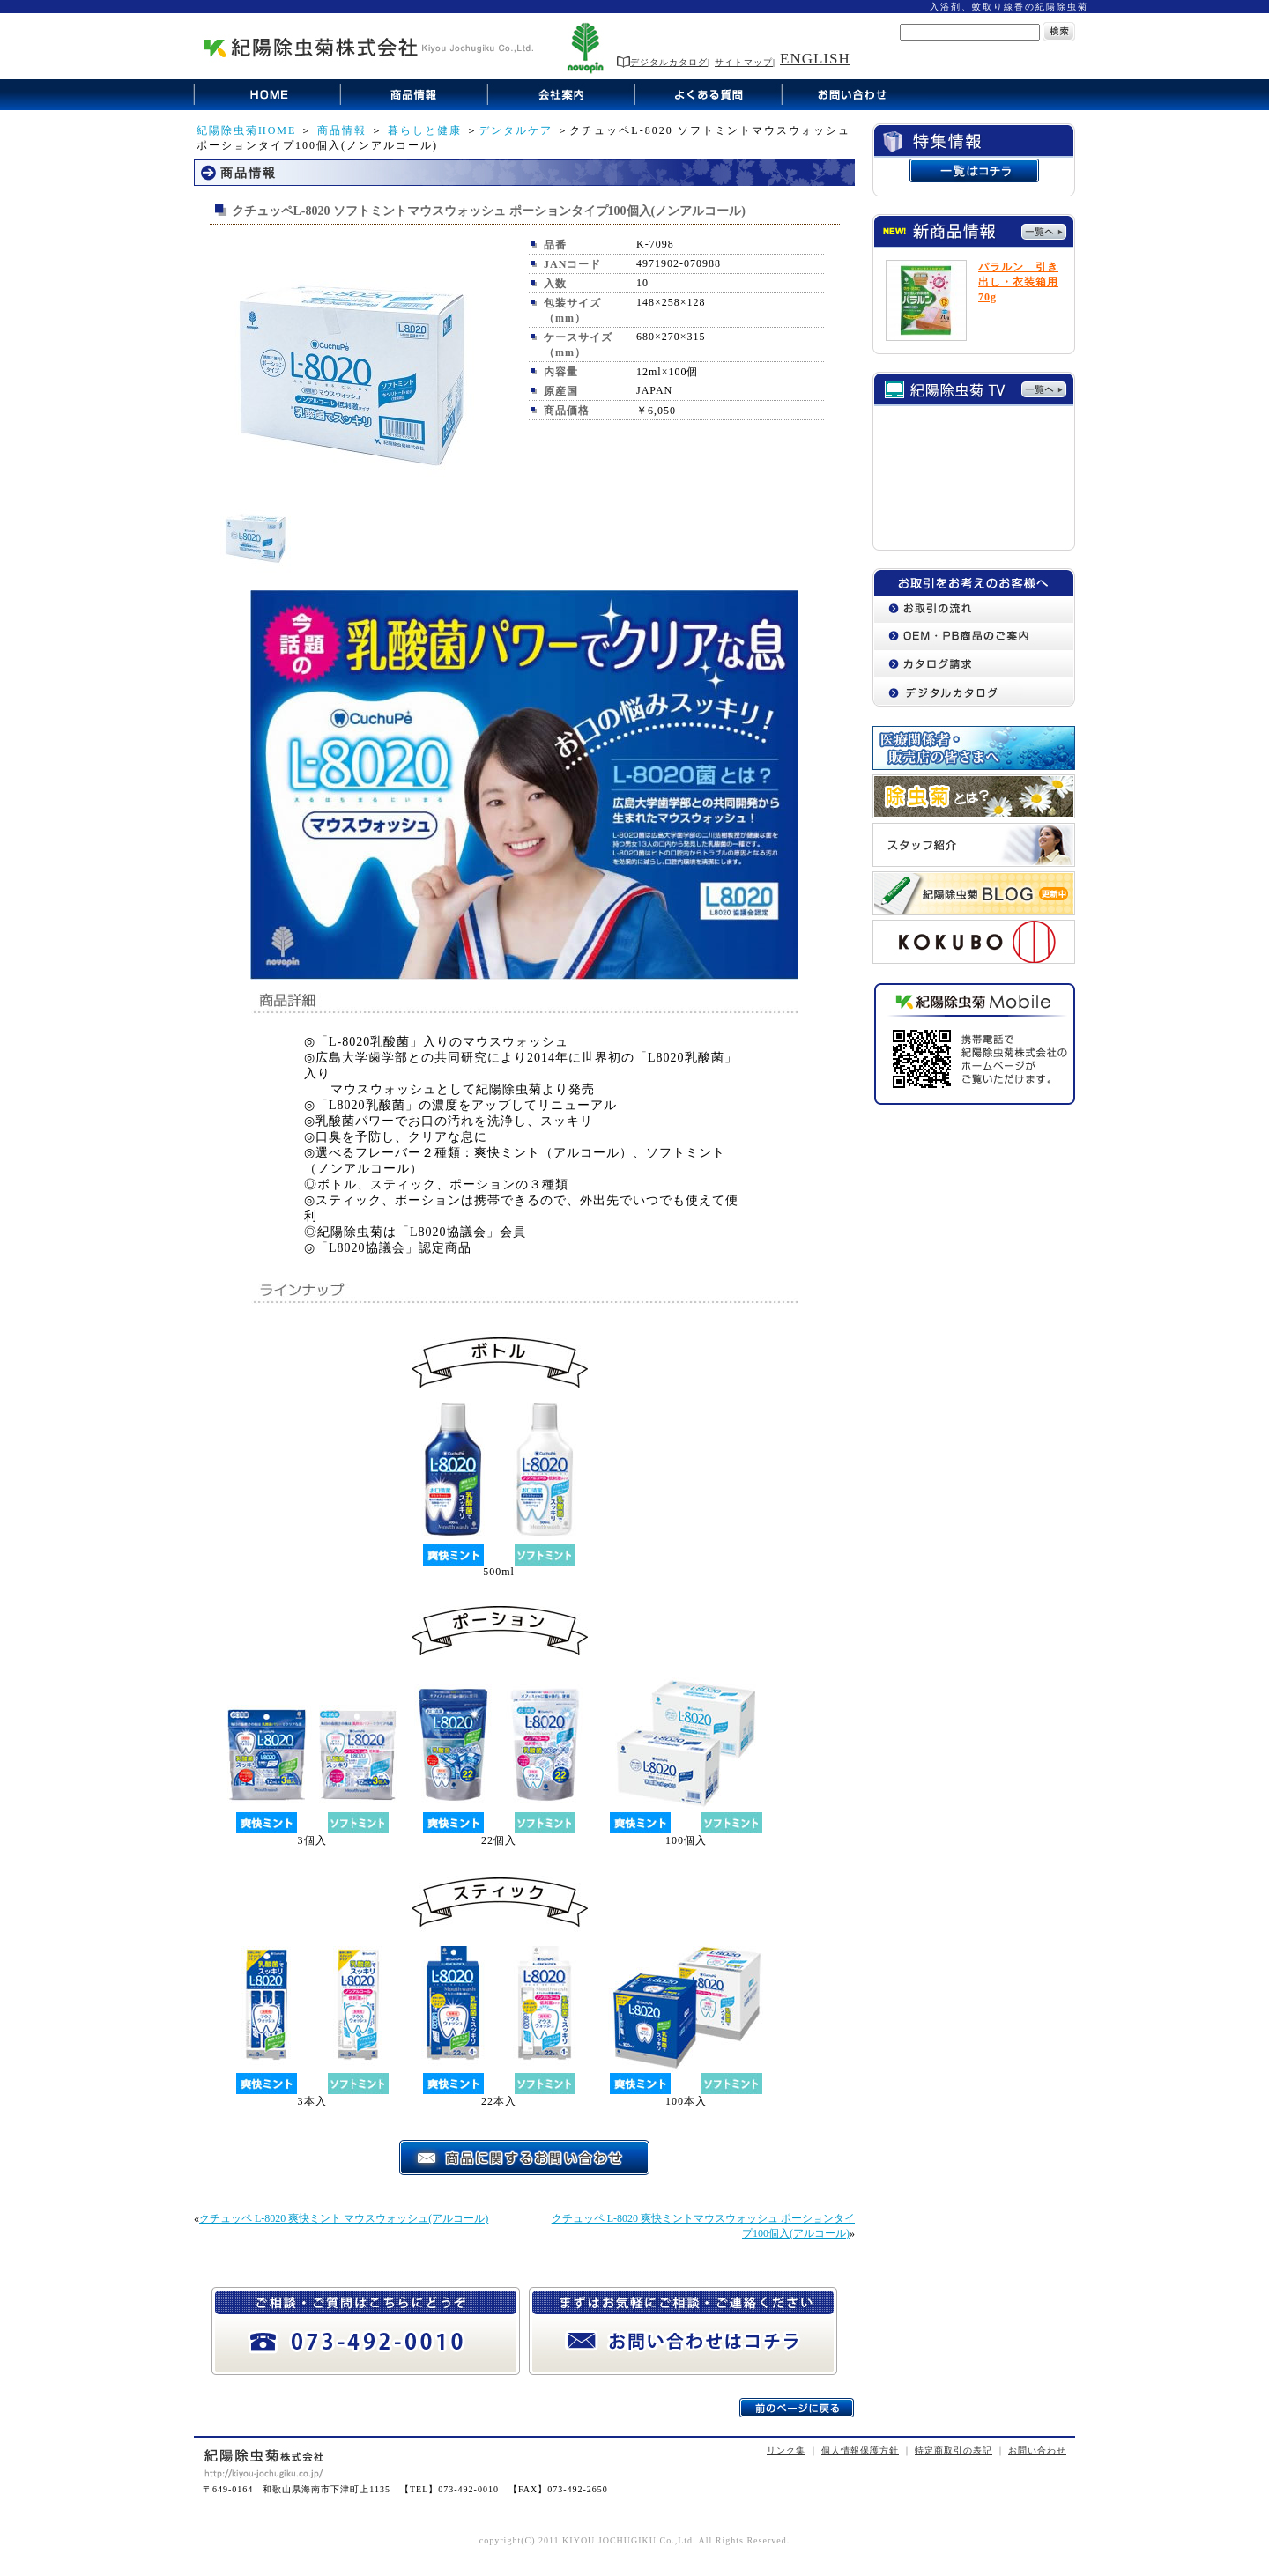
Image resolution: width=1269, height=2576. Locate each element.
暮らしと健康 (425, 130)
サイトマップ (744, 62)
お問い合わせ (1037, 2450)
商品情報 (342, 130)
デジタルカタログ (662, 62)
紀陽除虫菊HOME (246, 130)
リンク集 (786, 2450)
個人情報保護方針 (860, 2450)
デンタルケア (516, 130)
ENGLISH (815, 58)
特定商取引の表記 (953, 2450)
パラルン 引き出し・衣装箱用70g (1018, 282)
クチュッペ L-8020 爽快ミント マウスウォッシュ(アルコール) (343, 2218)
